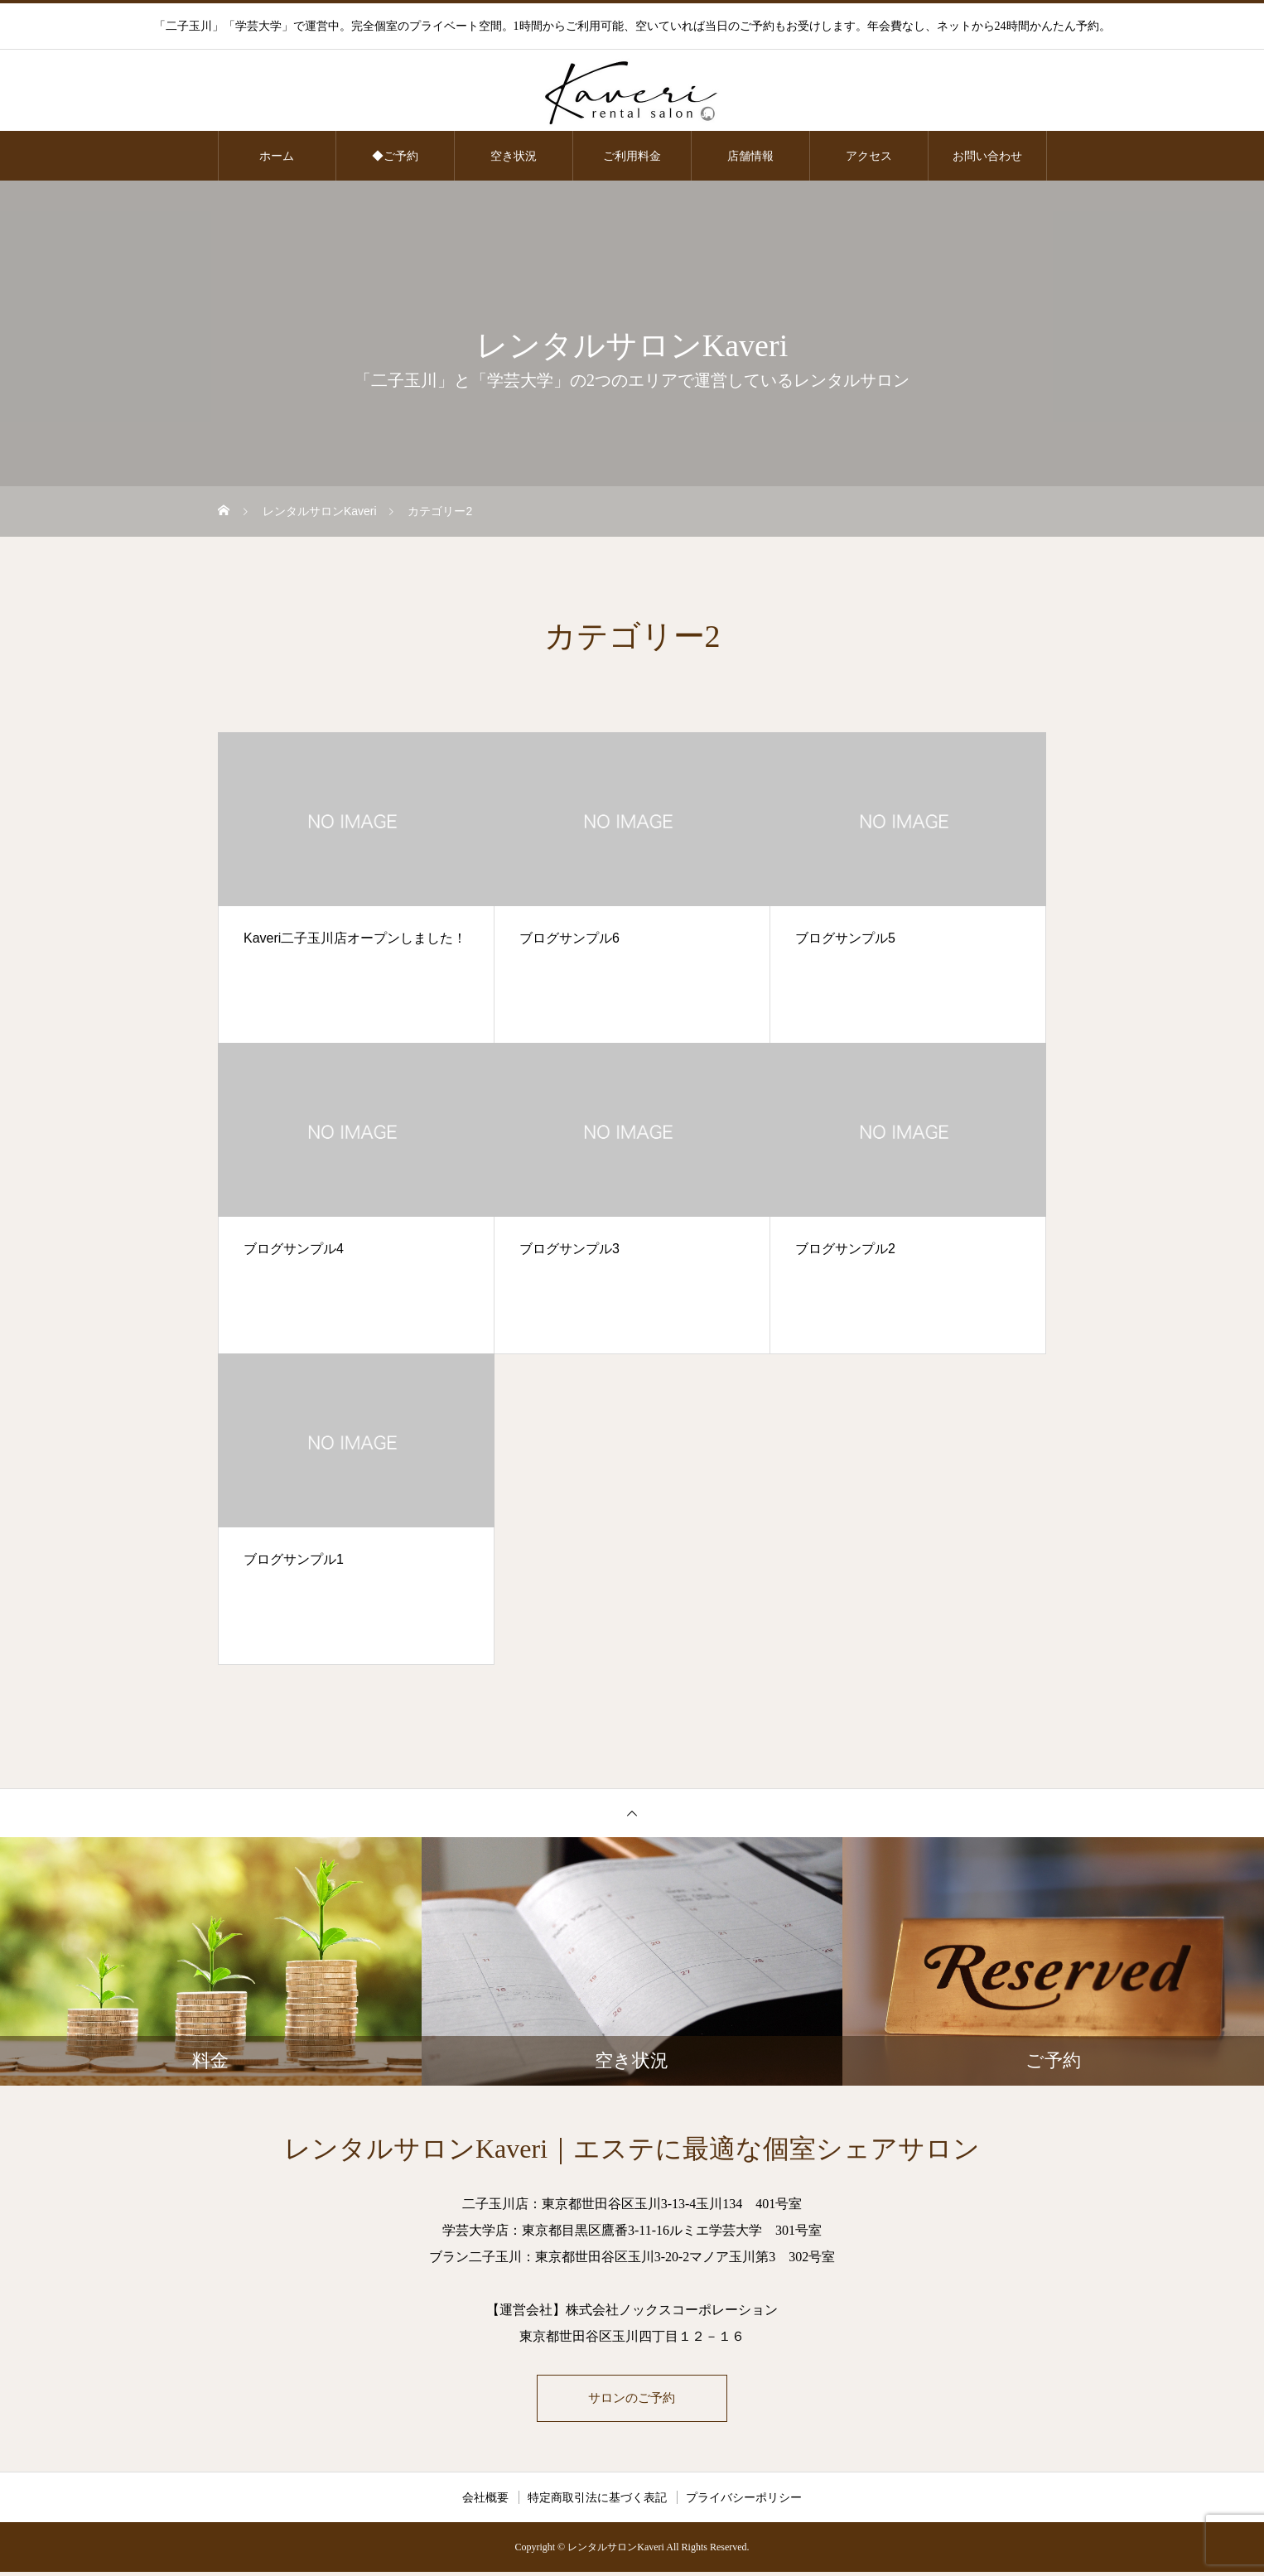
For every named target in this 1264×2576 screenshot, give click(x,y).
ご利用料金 (632, 155)
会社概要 (485, 2501)
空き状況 (513, 155)
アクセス (869, 155)
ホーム (276, 155)
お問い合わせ (987, 155)
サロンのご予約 (632, 2400)
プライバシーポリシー (744, 2501)
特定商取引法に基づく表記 (597, 2501)
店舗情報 (750, 155)
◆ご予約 (395, 155)
